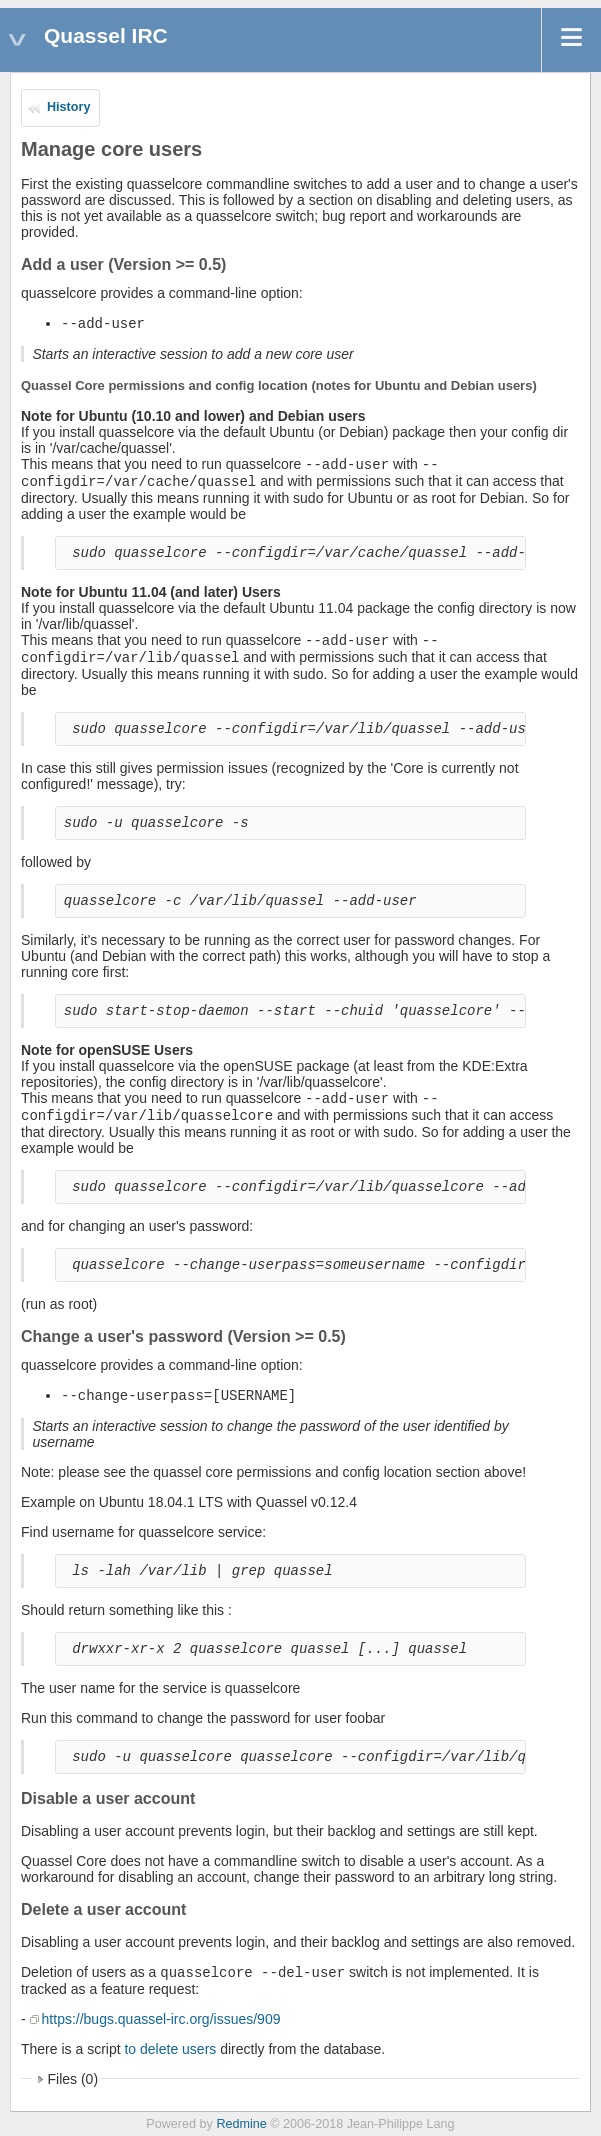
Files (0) (73, 2079)
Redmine (241, 2124)
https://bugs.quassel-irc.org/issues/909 (161, 2019)
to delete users (170, 2049)
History (68, 107)
